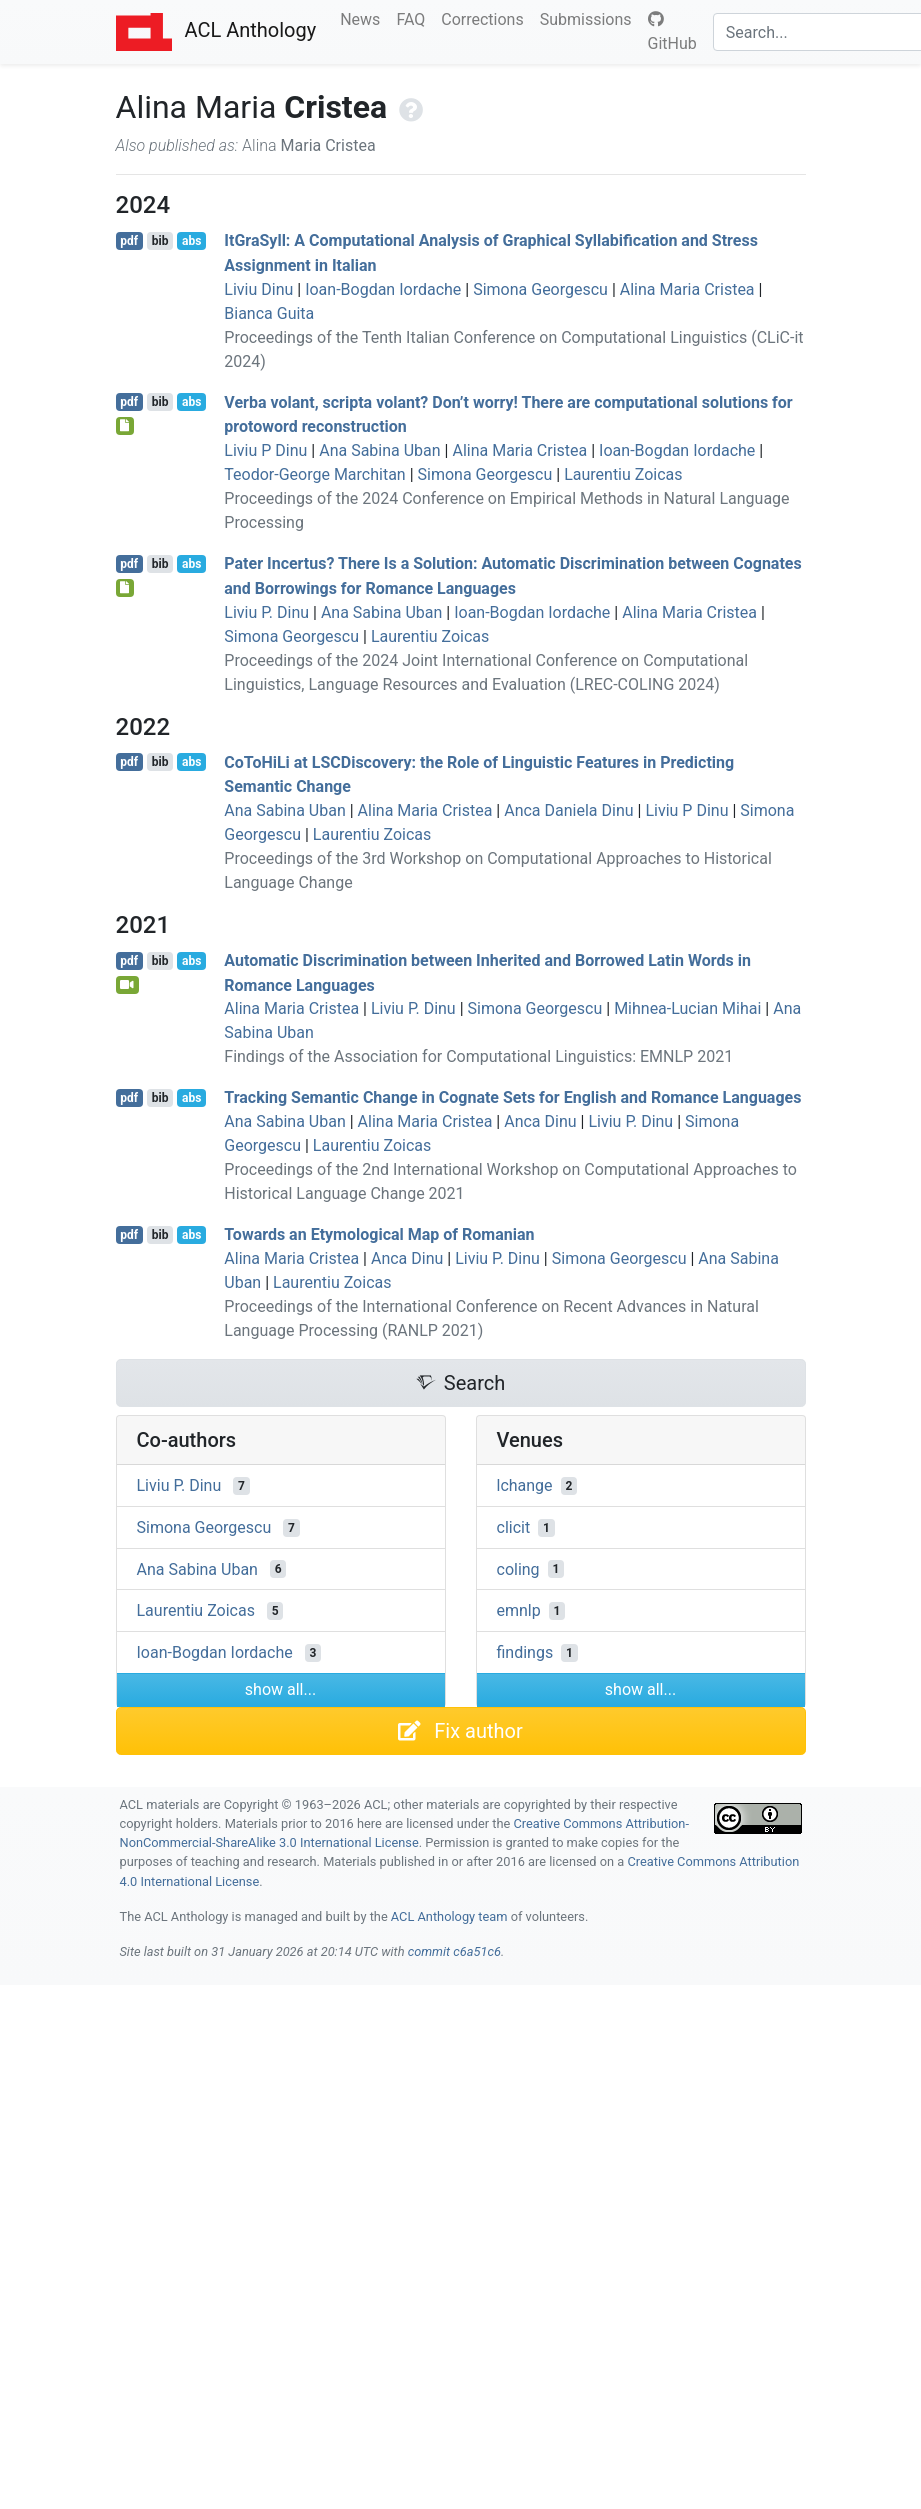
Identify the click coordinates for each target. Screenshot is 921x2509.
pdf (129, 241)
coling (518, 1568)
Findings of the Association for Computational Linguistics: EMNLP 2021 (478, 1056)
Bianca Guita (269, 313)
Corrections (486, 18)
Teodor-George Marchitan (314, 474)
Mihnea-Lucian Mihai (687, 1008)
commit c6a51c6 (454, 1951)
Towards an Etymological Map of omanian (379, 1234)
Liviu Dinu (258, 289)
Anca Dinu (540, 1121)
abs (191, 241)
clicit (514, 1527)
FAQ (414, 18)
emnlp (519, 1610)
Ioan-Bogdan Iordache (383, 289)
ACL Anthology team (449, 1916)
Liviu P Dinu (265, 450)
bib (160, 241)
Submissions (590, 18)
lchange (525, 1485)
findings (525, 1652)
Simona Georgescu (540, 289)
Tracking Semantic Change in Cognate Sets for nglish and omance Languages (512, 1097)
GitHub (672, 32)
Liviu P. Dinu (266, 612)
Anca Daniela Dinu (568, 810)
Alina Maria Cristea (687, 289)
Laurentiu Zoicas (623, 474)
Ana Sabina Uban (379, 450)
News (364, 18)
